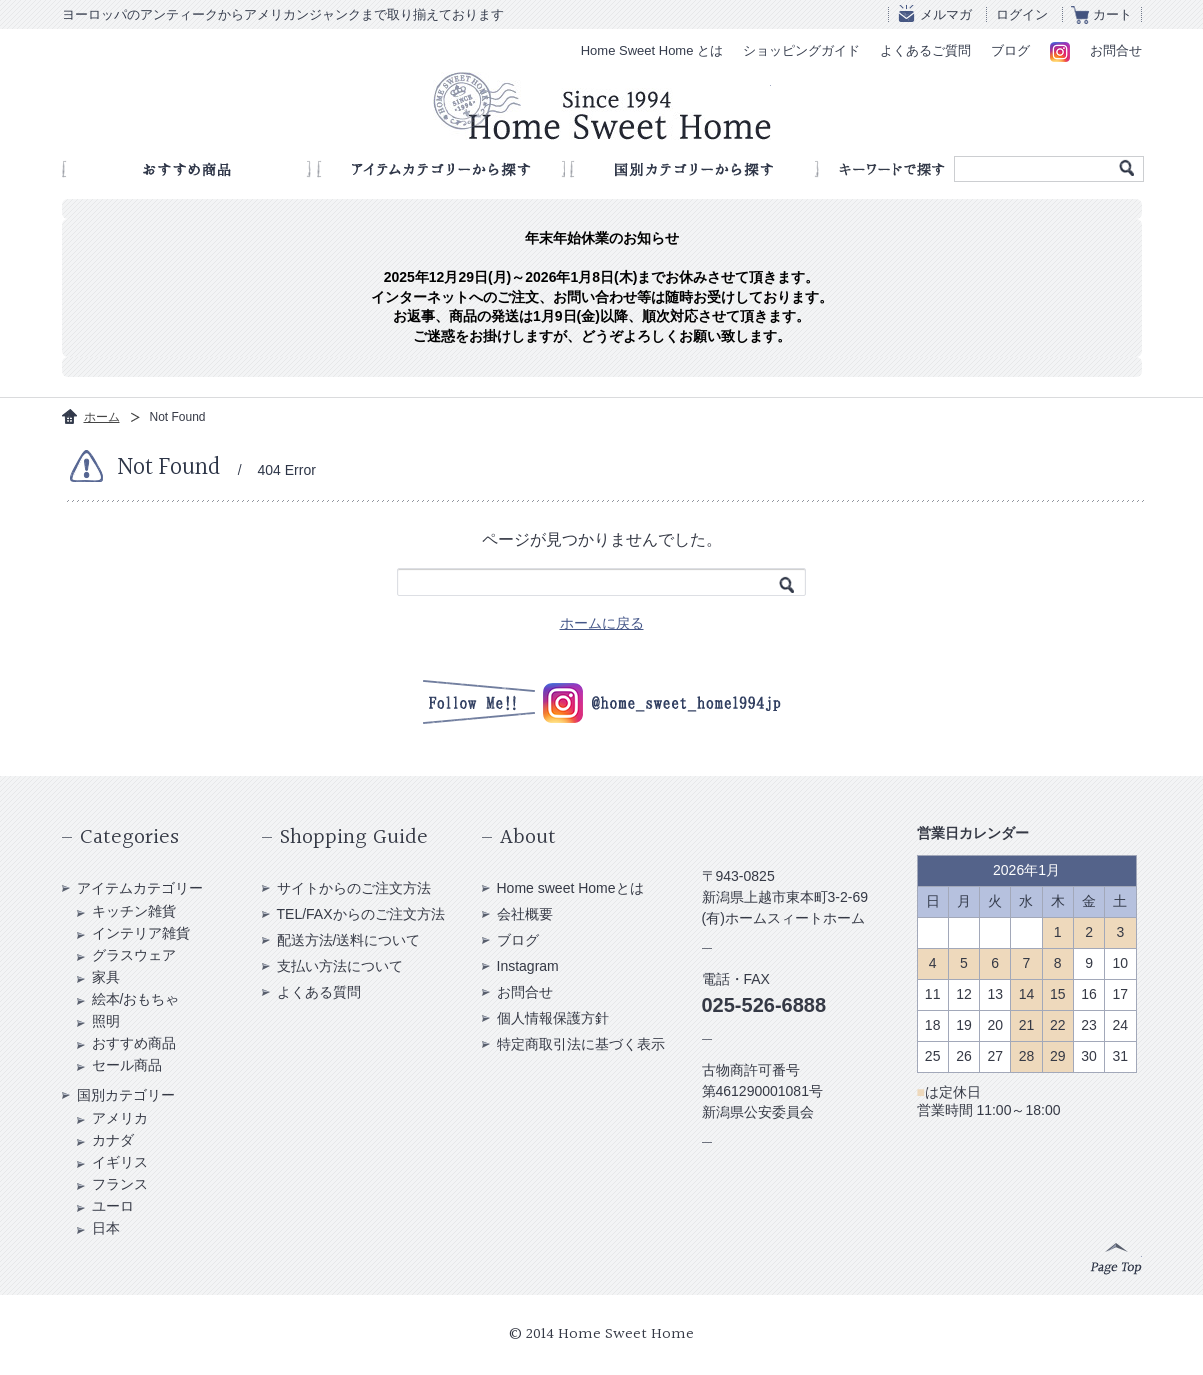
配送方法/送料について (349, 940)
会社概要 (525, 914)
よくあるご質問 (925, 50)
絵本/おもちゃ (136, 999)
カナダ (113, 1140)
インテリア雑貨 (141, 933)
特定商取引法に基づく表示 (581, 1044)
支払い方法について (340, 966)
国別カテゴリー (126, 1095)
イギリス (120, 1162)
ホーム (102, 417)
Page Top (1116, 1259)
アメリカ (120, 1118)
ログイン (1022, 14)
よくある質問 (319, 992)
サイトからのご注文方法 (354, 888)
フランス (120, 1184)
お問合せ (1116, 50)
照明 (106, 1021)
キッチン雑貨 (134, 911)
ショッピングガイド (801, 50)
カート (1112, 14)
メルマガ (946, 14)
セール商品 (127, 1065)
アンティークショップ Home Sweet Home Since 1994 (602, 106)
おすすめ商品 (134, 1043)
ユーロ (113, 1206)
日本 (106, 1228)
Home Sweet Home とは (652, 50)
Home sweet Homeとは (570, 888)
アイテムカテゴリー (140, 888)
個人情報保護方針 (553, 1018)
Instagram (528, 966)
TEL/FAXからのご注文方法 (361, 914)
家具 (106, 977)
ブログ (1010, 50)
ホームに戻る (602, 623)
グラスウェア (134, 955)
